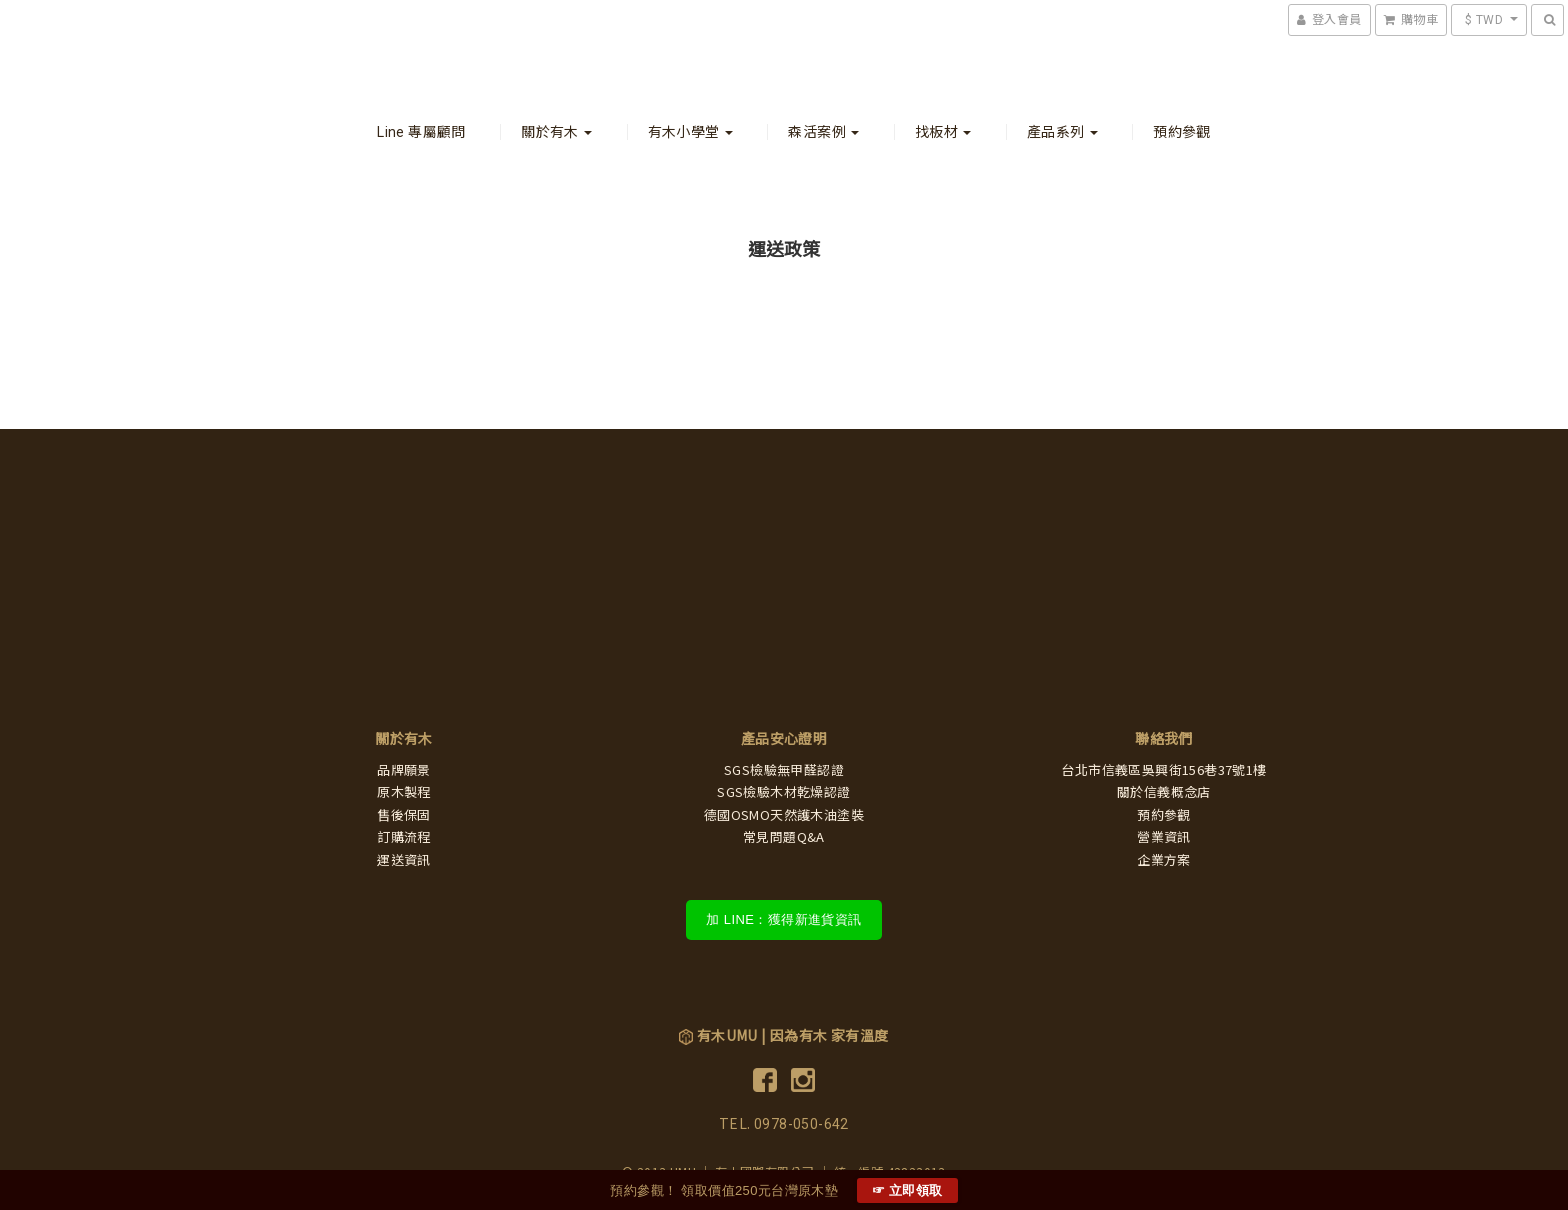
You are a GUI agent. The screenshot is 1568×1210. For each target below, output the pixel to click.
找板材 (943, 132)
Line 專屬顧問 (421, 132)
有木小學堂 (690, 132)
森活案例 (823, 132)
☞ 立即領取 (907, 1190)
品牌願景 (404, 770)
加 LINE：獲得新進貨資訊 (783, 919)
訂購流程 (404, 837)
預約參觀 (1182, 132)
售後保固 (404, 815)
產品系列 (1062, 132)
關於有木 (556, 132)
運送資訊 (404, 860)
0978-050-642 (801, 1124)
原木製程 (404, 792)
